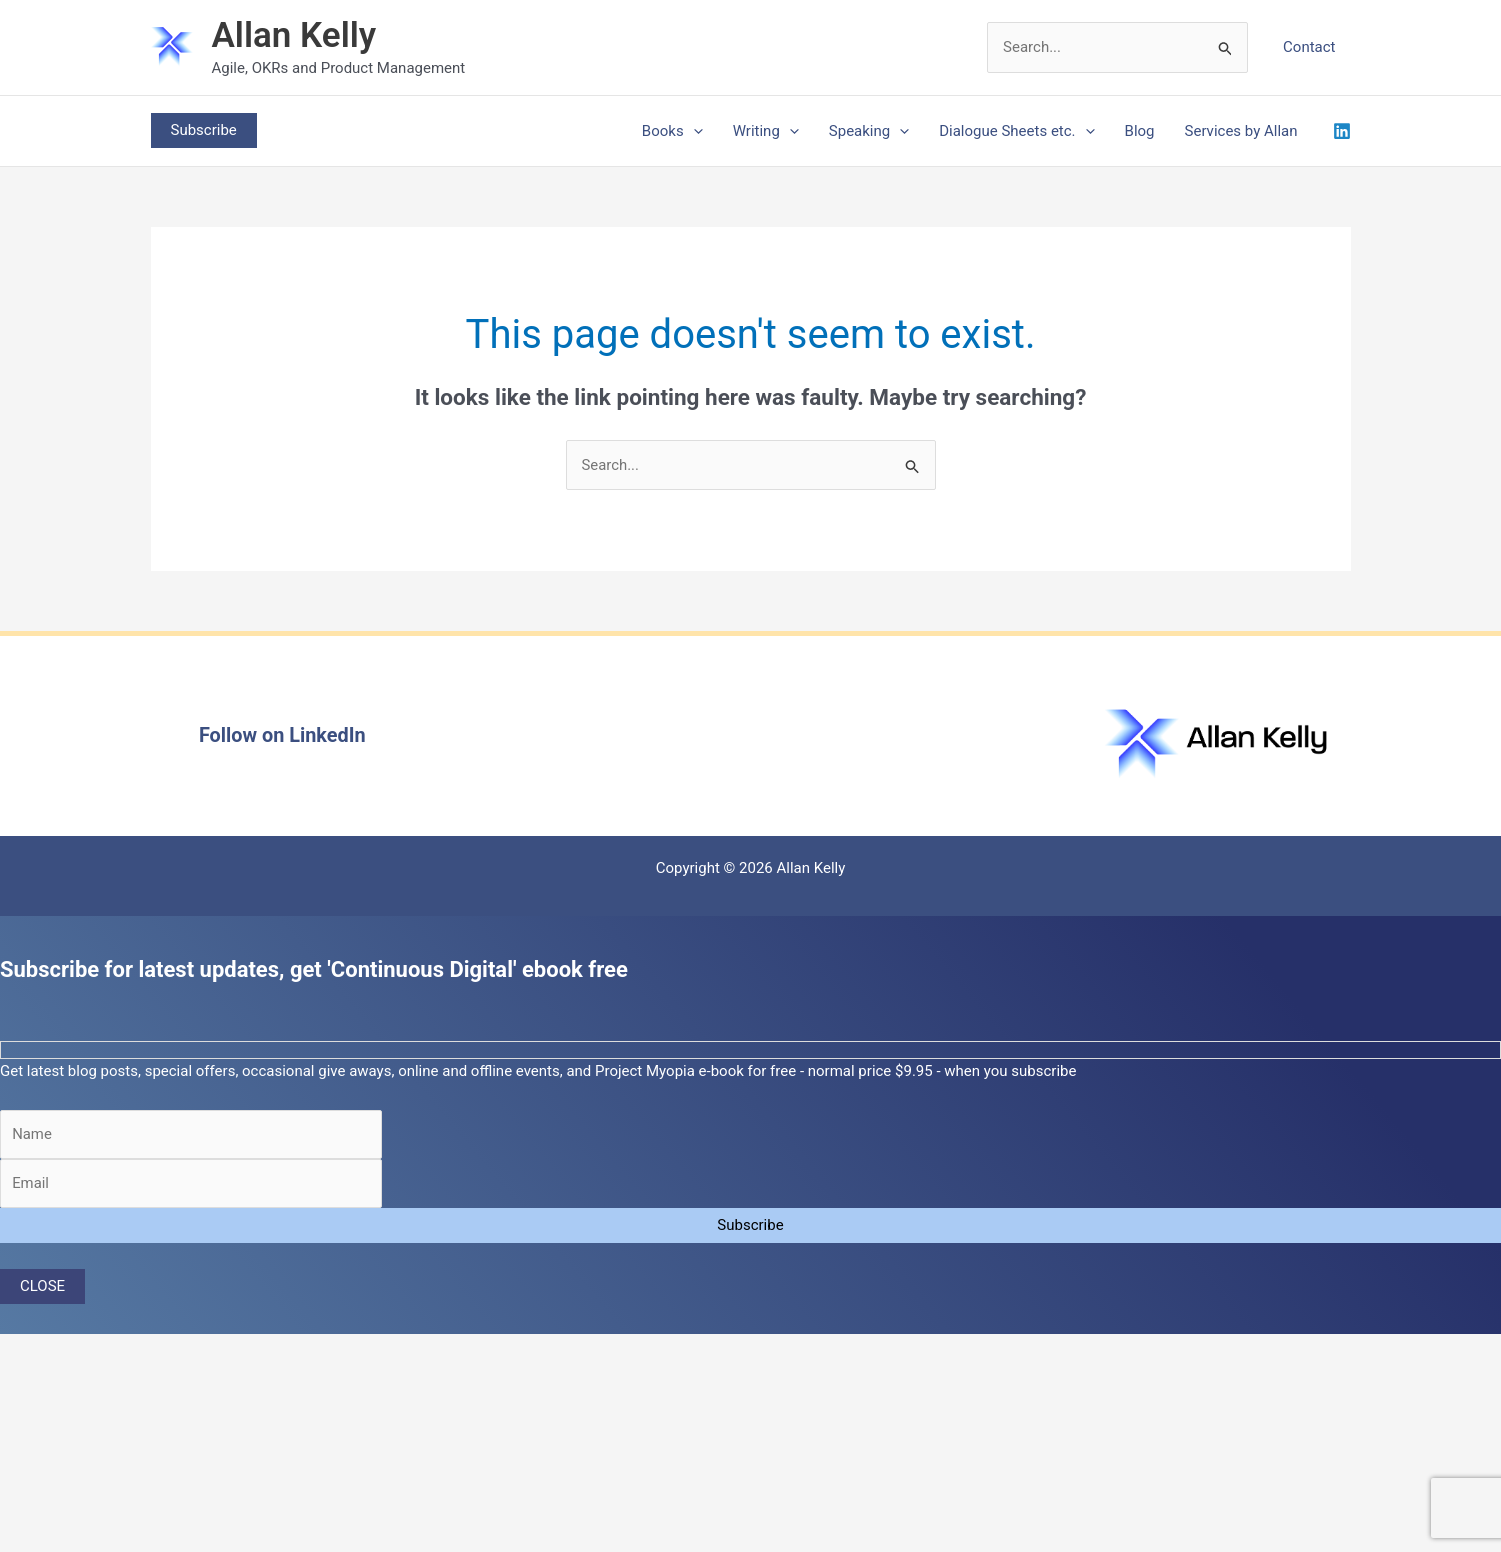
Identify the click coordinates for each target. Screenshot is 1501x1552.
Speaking (869, 131)
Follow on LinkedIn (282, 736)
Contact (1309, 47)
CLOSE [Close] (42, 1287)
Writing (766, 131)
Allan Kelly (294, 35)
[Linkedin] (1342, 131)
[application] (693, 131)
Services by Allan (1241, 131)
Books (672, 131)
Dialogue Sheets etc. (1016, 131)
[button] (204, 130)
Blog (1140, 131)
